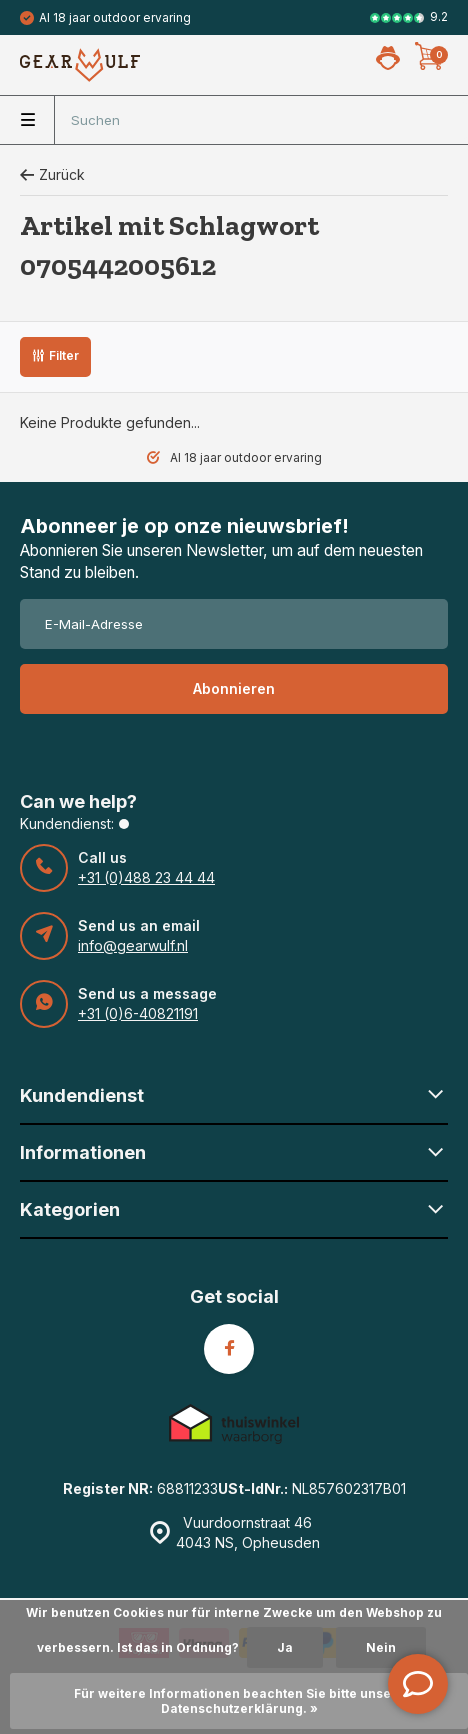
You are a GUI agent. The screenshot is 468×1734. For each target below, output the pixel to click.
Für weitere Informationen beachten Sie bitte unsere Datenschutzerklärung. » (239, 1701)
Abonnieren (234, 688)
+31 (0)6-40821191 (138, 1013)
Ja (285, 1647)
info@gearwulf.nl (133, 945)
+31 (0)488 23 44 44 (146, 877)
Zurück (52, 174)
